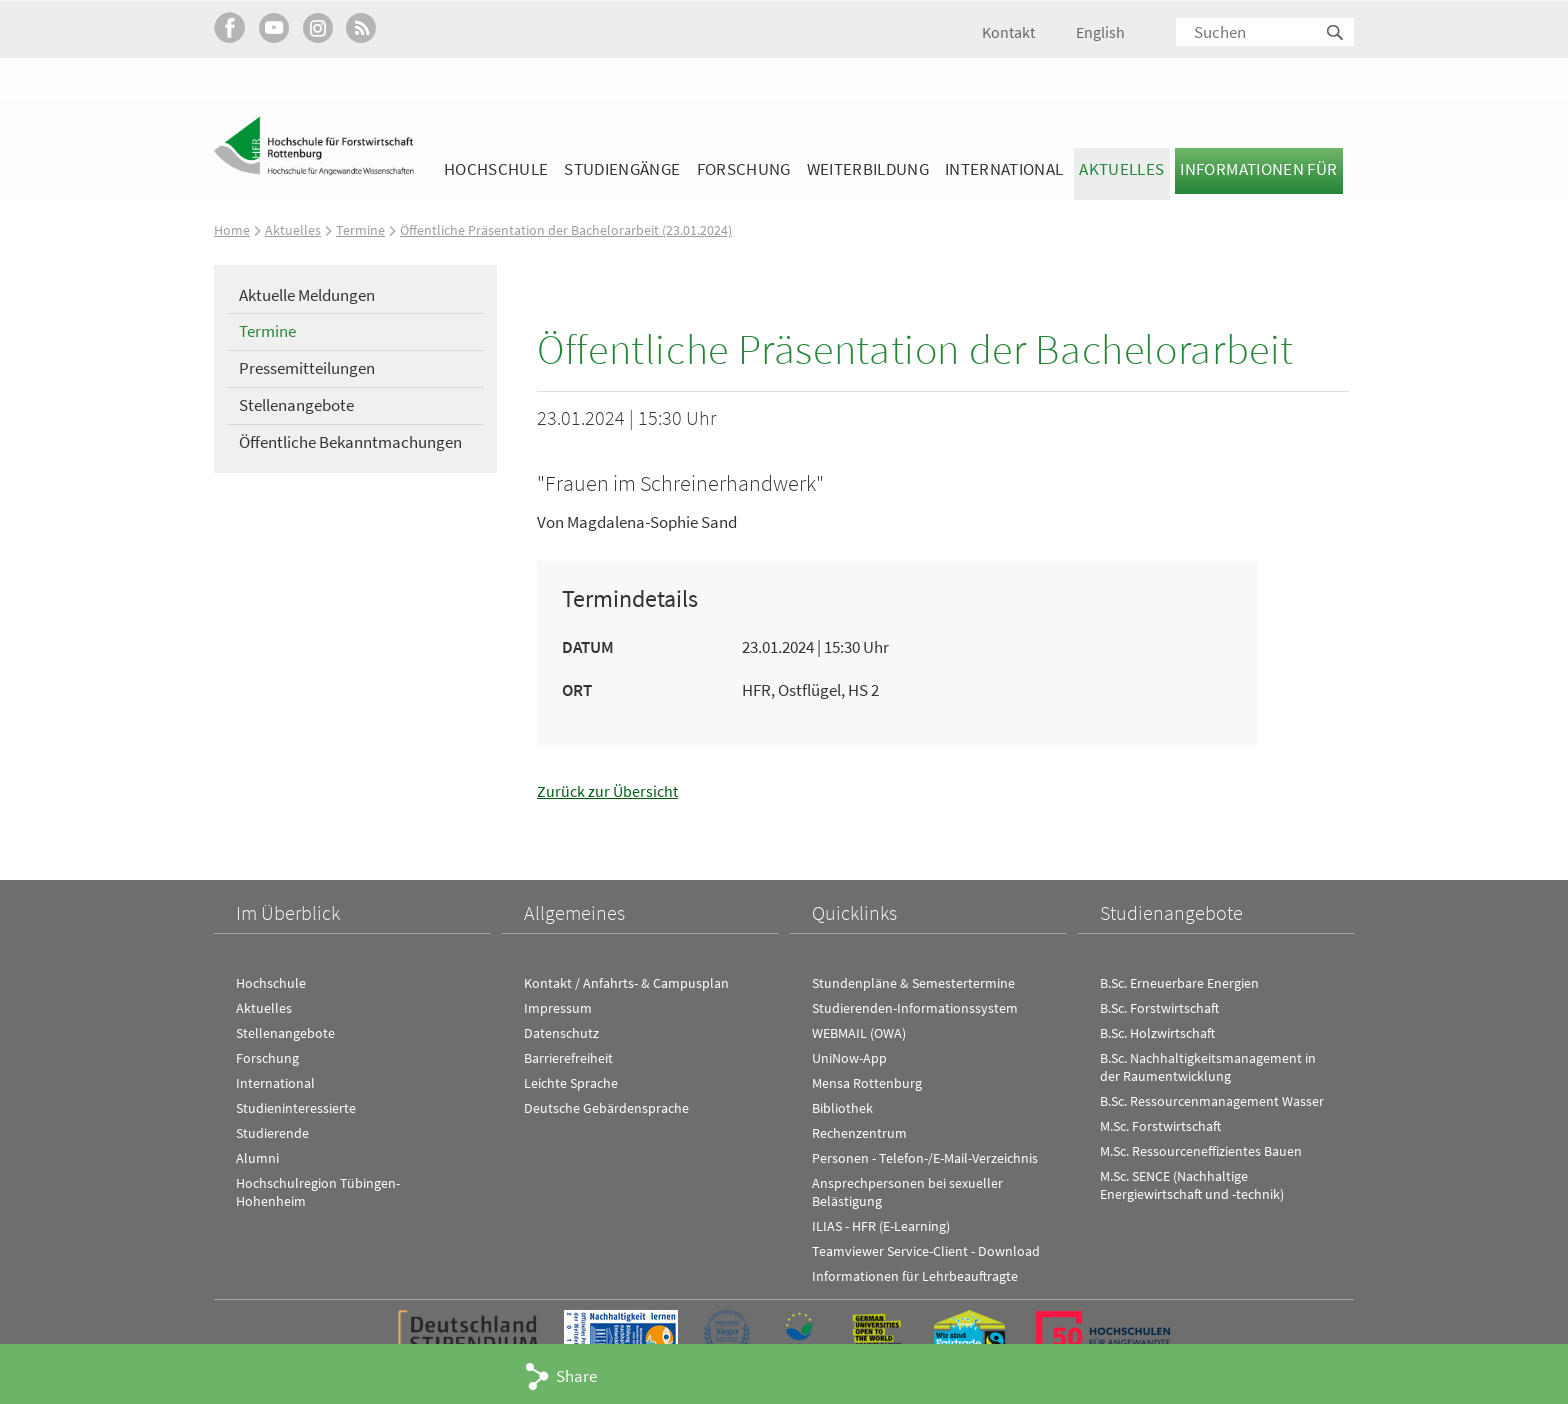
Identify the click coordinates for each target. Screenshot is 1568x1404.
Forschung (744, 169)
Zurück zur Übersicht (609, 791)
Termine (362, 229)
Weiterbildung (868, 169)
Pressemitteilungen (307, 368)
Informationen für (1258, 169)
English (1100, 32)
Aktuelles (1121, 169)
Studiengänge (622, 169)
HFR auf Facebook (229, 27)
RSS (361, 27)
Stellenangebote (296, 405)
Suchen (1336, 33)
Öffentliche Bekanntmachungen (350, 442)
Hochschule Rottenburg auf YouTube (273, 27)
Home (232, 229)
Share (576, 1376)
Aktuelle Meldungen (307, 295)
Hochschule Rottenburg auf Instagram (317, 27)
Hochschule (496, 169)
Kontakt (1008, 32)
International (1004, 169)
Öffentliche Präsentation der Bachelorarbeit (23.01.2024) (576, 229)
